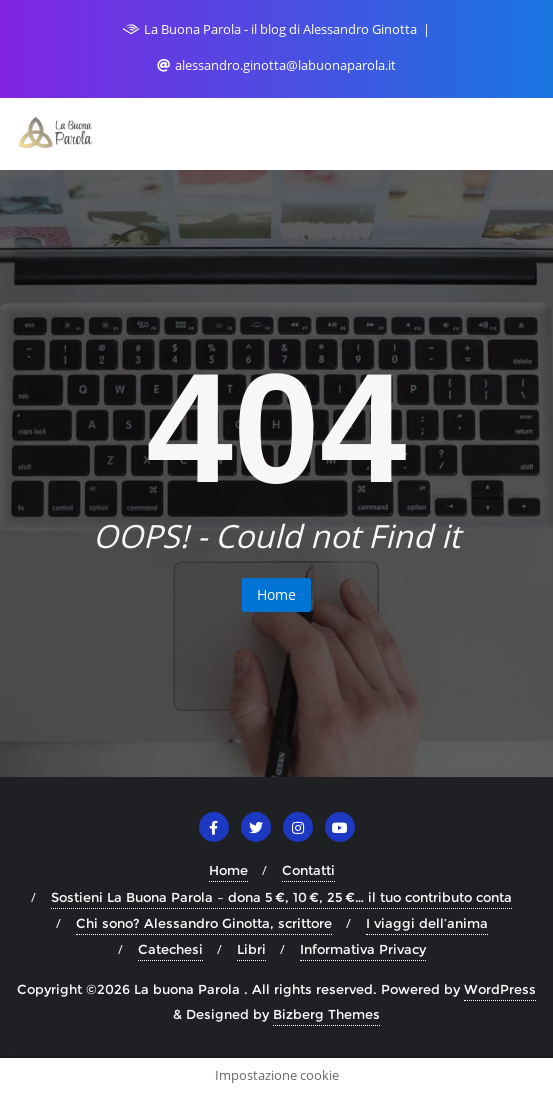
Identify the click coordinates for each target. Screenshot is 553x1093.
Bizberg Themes (326, 1014)
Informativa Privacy (363, 949)
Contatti (308, 870)
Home (276, 594)
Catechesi (170, 949)
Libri (251, 949)
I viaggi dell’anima (427, 923)
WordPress (500, 989)
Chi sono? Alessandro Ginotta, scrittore (204, 923)
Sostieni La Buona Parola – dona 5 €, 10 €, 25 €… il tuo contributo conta (281, 897)
